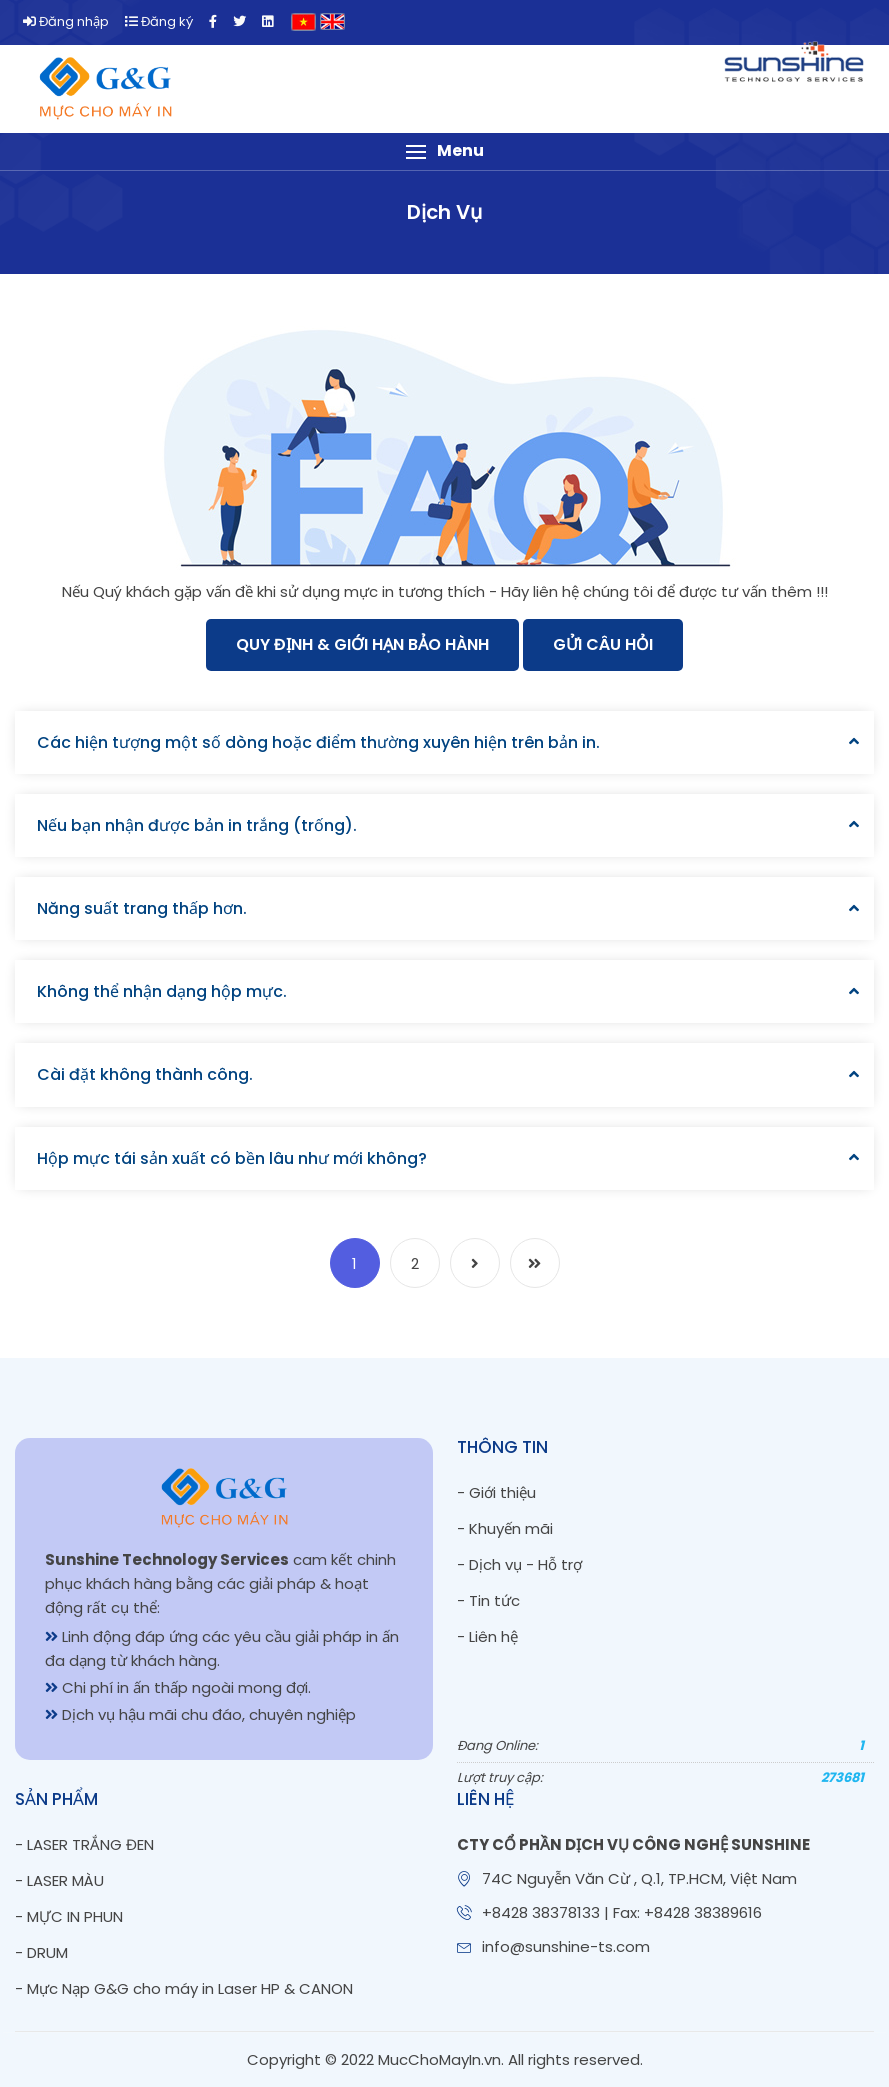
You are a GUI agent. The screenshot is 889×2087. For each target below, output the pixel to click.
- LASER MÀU (59, 1880)
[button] (444, 151)
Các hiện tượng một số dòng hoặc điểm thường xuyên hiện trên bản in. (318, 742)
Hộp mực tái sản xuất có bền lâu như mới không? (232, 1158)
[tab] (444, 742)
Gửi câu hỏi (603, 644)
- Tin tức (488, 1600)
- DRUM (41, 1952)
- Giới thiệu (496, 1492)
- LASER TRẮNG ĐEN (84, 1844)
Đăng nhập (66, 21)
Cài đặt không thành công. (145, 1074)
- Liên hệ (487, 1636)
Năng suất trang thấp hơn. (142, 908)
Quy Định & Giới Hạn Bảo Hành (362, 644)
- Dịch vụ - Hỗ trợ (519, 1564)
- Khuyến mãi (505, 1528)
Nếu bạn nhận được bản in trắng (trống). (197, 825)
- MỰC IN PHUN (69, 1916)
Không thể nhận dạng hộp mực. (162, 991)
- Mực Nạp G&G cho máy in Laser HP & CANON (184, 1988)
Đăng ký (159, 21)
